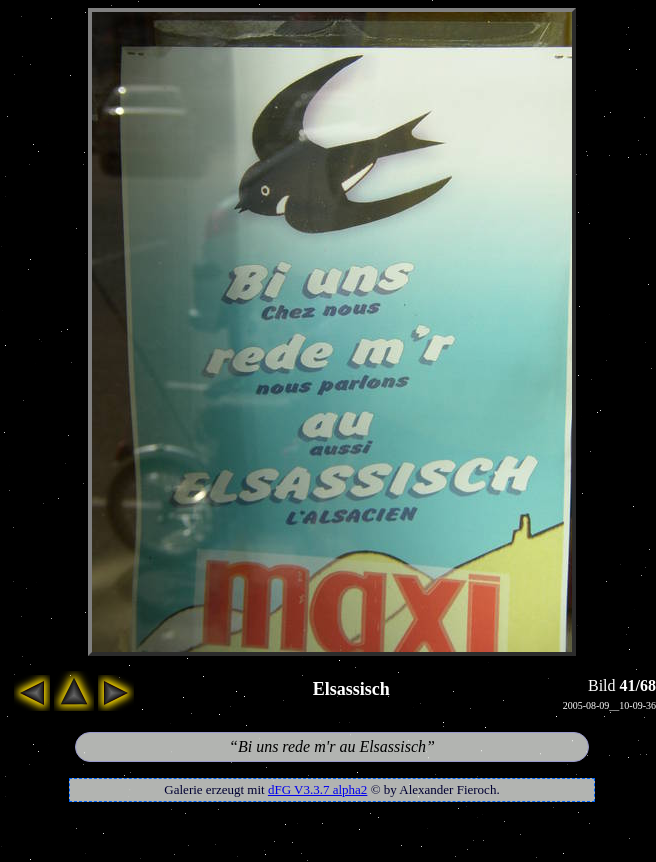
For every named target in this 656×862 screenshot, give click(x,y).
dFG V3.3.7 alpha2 (317, 789)
